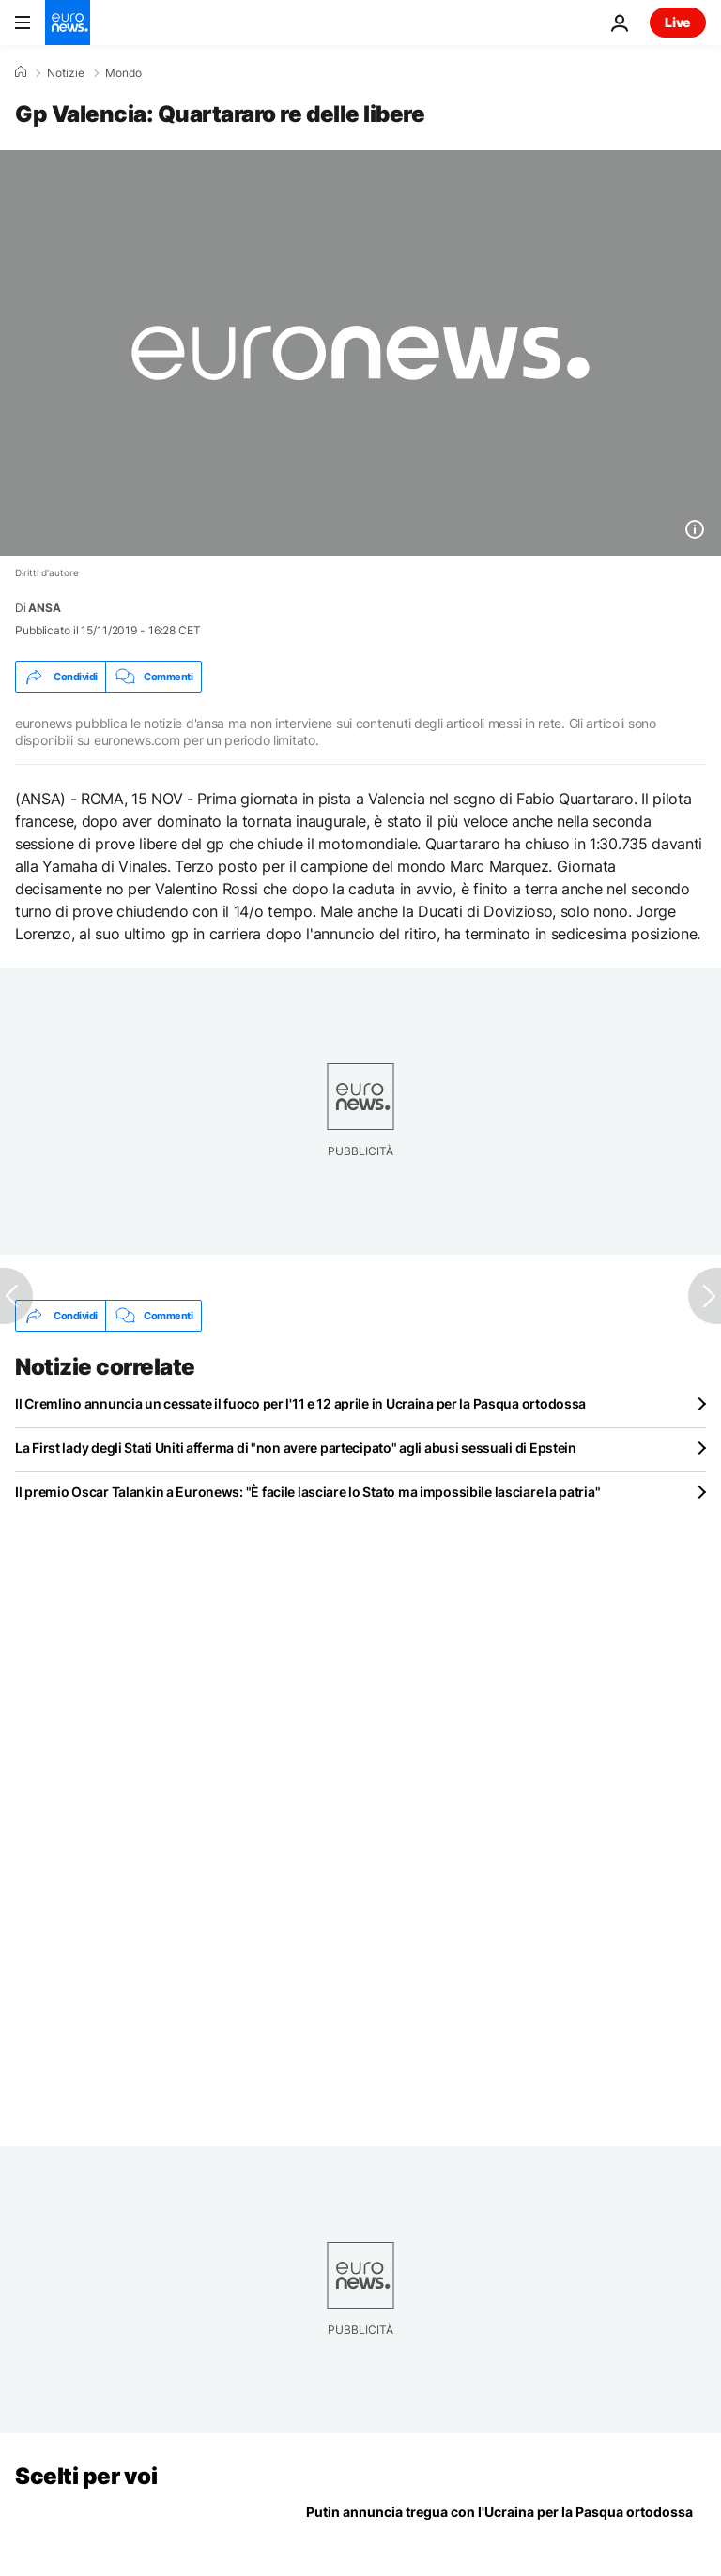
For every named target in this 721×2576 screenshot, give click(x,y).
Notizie (65, 73)
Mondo (123, 73)
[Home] (20, 72)
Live (678, 22)
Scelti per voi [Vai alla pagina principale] (86, 2476)
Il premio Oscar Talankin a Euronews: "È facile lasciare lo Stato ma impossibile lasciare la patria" (307, 1492)
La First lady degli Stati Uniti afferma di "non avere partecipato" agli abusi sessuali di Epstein (295, 1448)
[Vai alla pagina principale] (67, 22)
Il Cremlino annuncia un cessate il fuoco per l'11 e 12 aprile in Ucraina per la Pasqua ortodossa (300, 1403)
